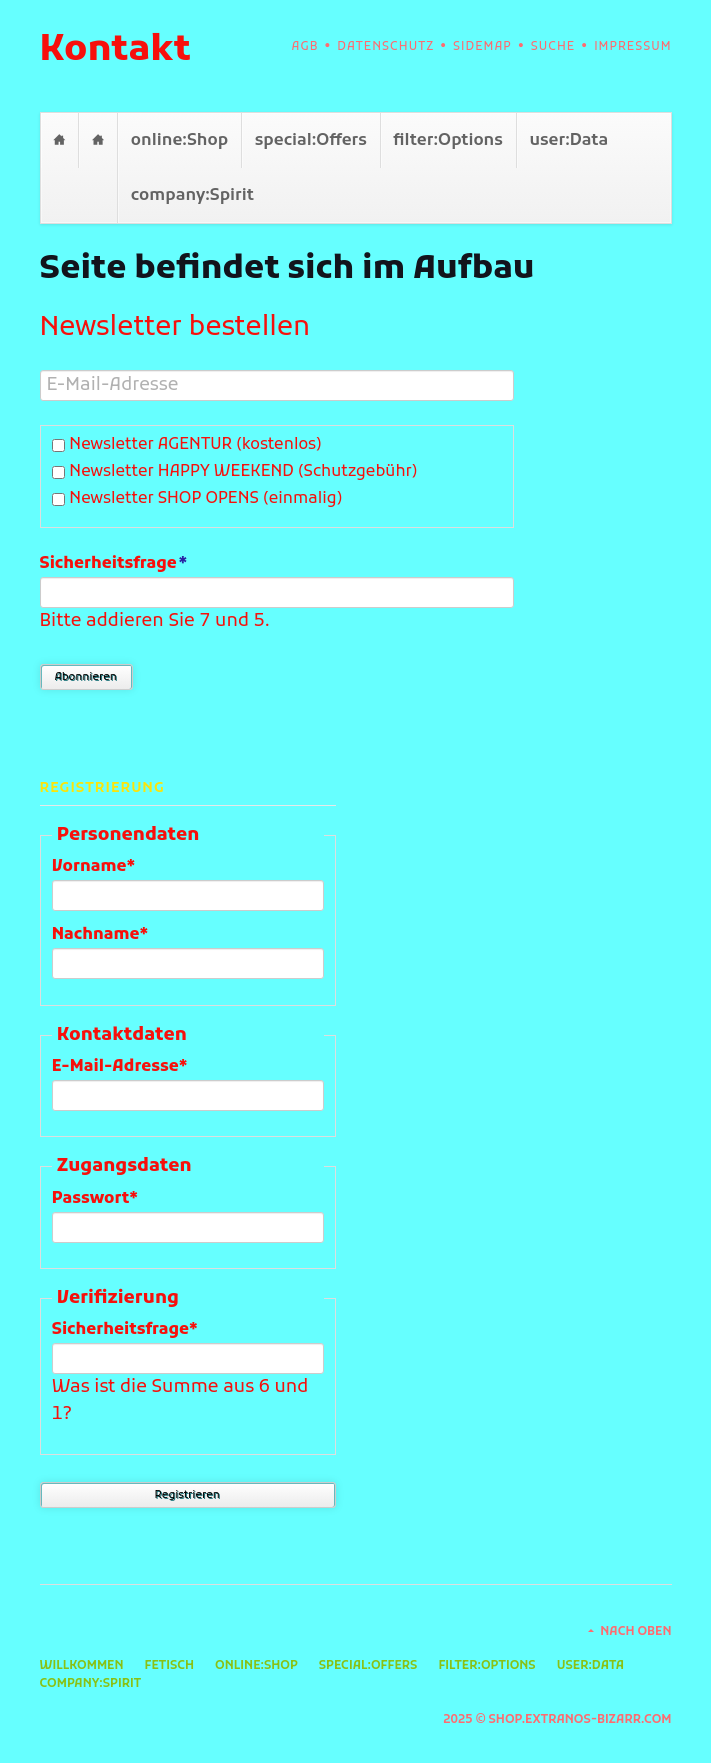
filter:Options (447, 140)
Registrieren (187, 1495)
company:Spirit (192, 195)
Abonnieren (86, 677)
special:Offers (311, 140)
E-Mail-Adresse (120, 1066)
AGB (305, 47)
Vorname (95, 866)
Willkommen (60, 140)
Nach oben (635, 1632)
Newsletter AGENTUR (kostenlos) (195, 445)
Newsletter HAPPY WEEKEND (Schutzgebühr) (243, 472)
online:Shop (179, 140)
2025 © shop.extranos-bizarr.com (557, 1720)
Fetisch (97, 140)
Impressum (632, 47)
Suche (553, 47)
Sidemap (482, 47)
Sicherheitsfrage (114, 563)
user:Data (568, 140)
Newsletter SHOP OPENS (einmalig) (205, 499)
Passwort (95, 1198)
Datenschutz (385, 47)
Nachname (100, 934)
